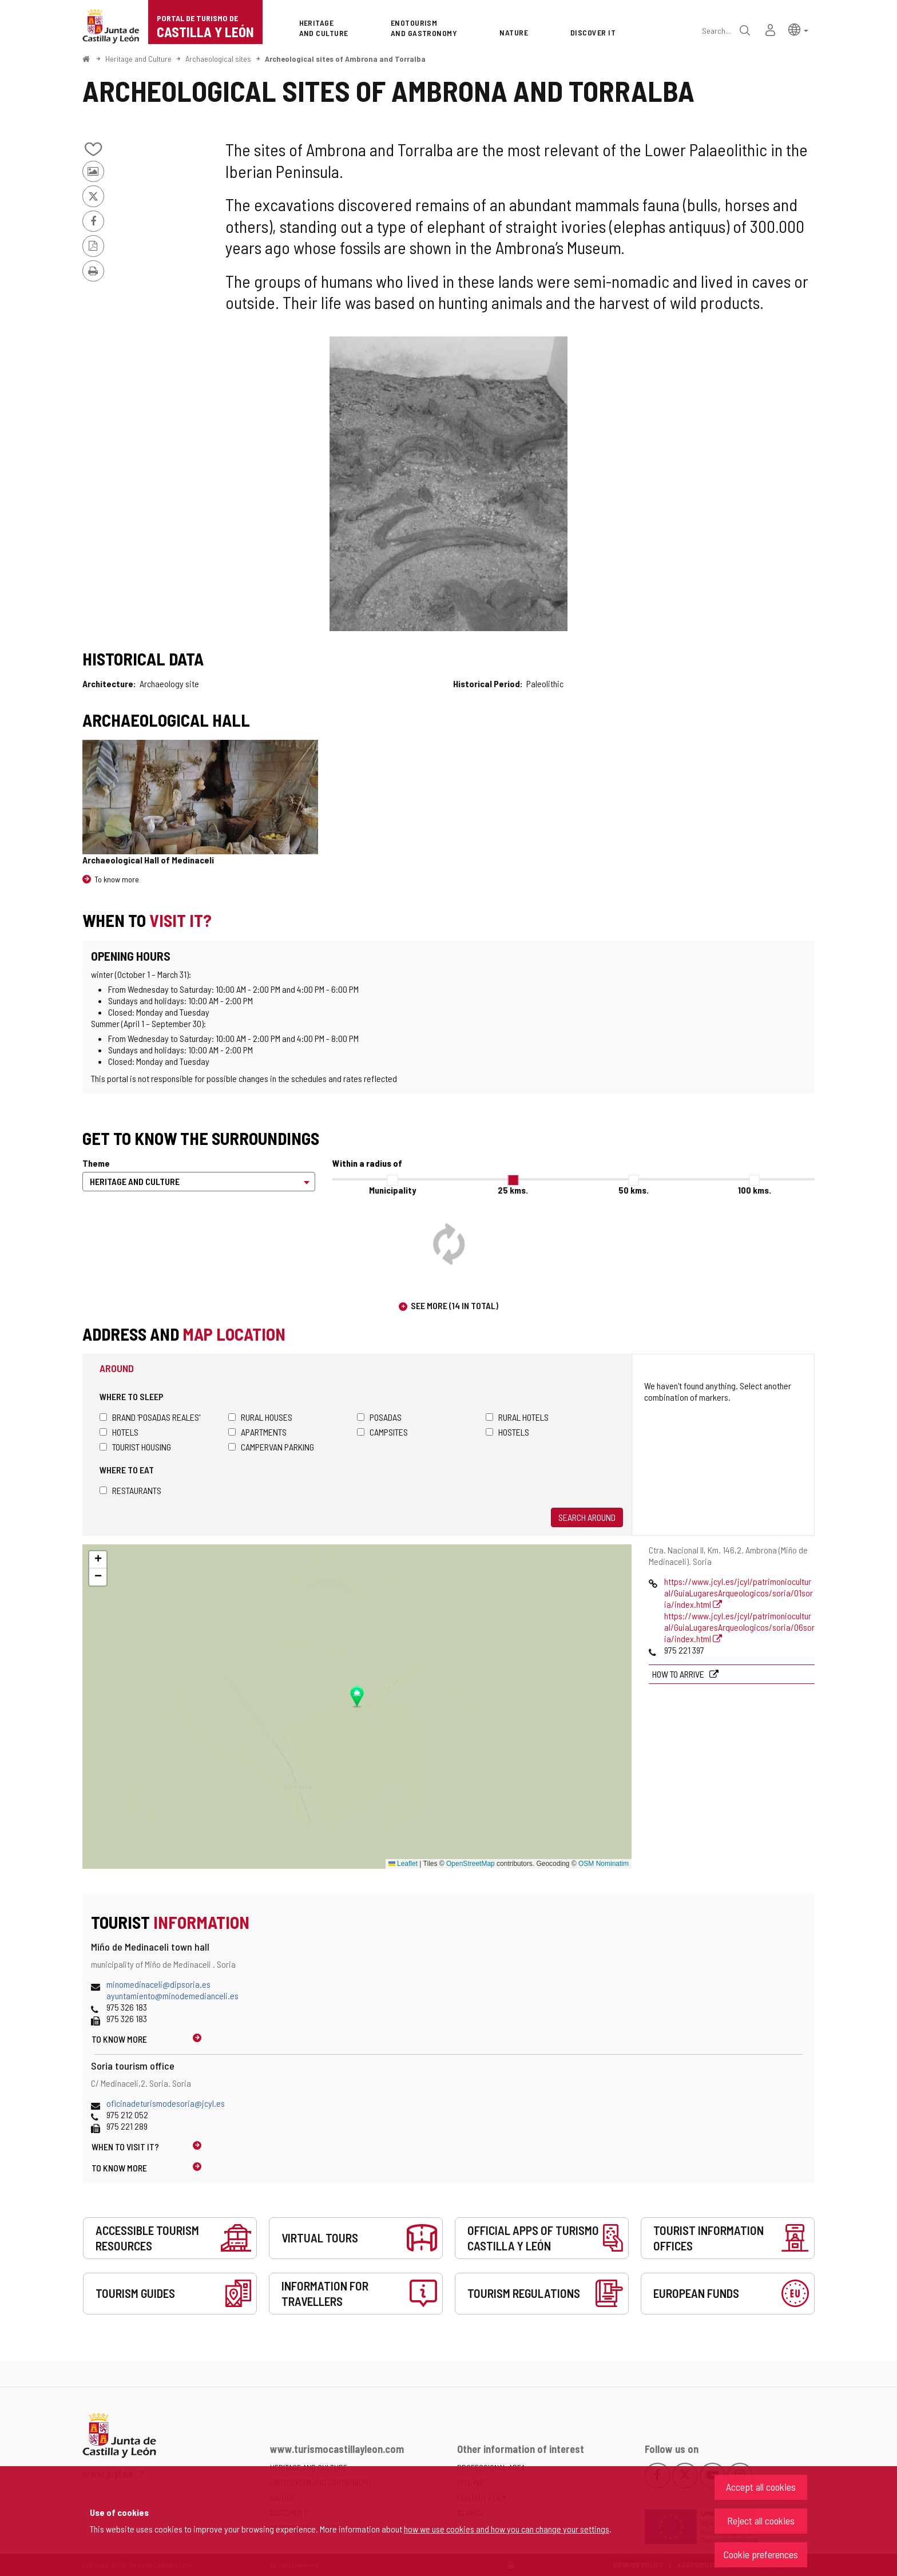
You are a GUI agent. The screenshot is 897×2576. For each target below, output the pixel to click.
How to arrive (679, 1674)
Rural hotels (517, 1417)
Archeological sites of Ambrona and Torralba (345, 59)
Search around (587, 1517)
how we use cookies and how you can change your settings (506, 2528)
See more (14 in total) (454, 1305)
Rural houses (260, 1417)
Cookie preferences (761, 2554)
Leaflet (403, 1864)
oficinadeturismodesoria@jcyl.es (165, 2103)
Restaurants (130, 1490)
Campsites (382, 1431)
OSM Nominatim (603, 1864)
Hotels (119, 1431)
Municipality (392, 1189)
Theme (96, 1163)
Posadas (379, 1417)
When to (125, 2146)
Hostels (507, 1431)
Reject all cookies (761, 2520)
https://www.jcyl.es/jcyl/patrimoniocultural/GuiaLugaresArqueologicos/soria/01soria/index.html (738, 1593)
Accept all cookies (761, 2486)
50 (633, 1189)
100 (754, 1189)
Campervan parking (271, 1446)
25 (513, 1189)
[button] (798, 29)
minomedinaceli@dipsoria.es (158, 1984)
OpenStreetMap (470, 1864)
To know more (116, 879)
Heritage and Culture (138, 59)
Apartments (257, 1431)
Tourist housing (135, 1446)
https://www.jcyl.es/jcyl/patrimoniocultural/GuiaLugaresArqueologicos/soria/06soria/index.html (739, 1627)
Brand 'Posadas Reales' (150, 1417)
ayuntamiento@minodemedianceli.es (172, 1995)
